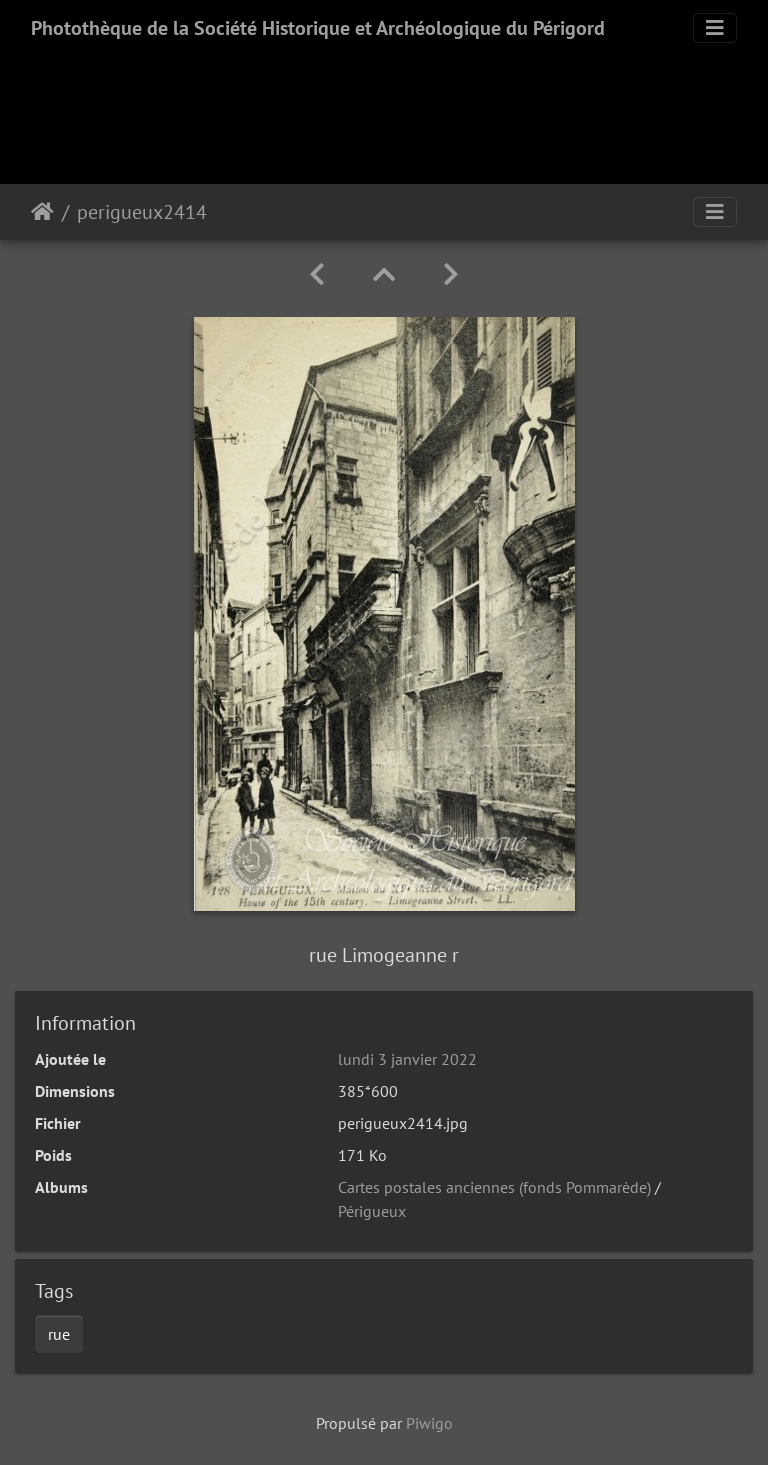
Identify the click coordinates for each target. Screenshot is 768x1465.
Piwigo (429, 1423)
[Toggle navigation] (715, 28)
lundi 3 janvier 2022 (407, 1059)
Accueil (42, 212)
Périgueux (372, 1211)
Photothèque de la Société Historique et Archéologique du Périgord (318, 28)
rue (59, 1334)
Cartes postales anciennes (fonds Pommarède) (494, 1187)
